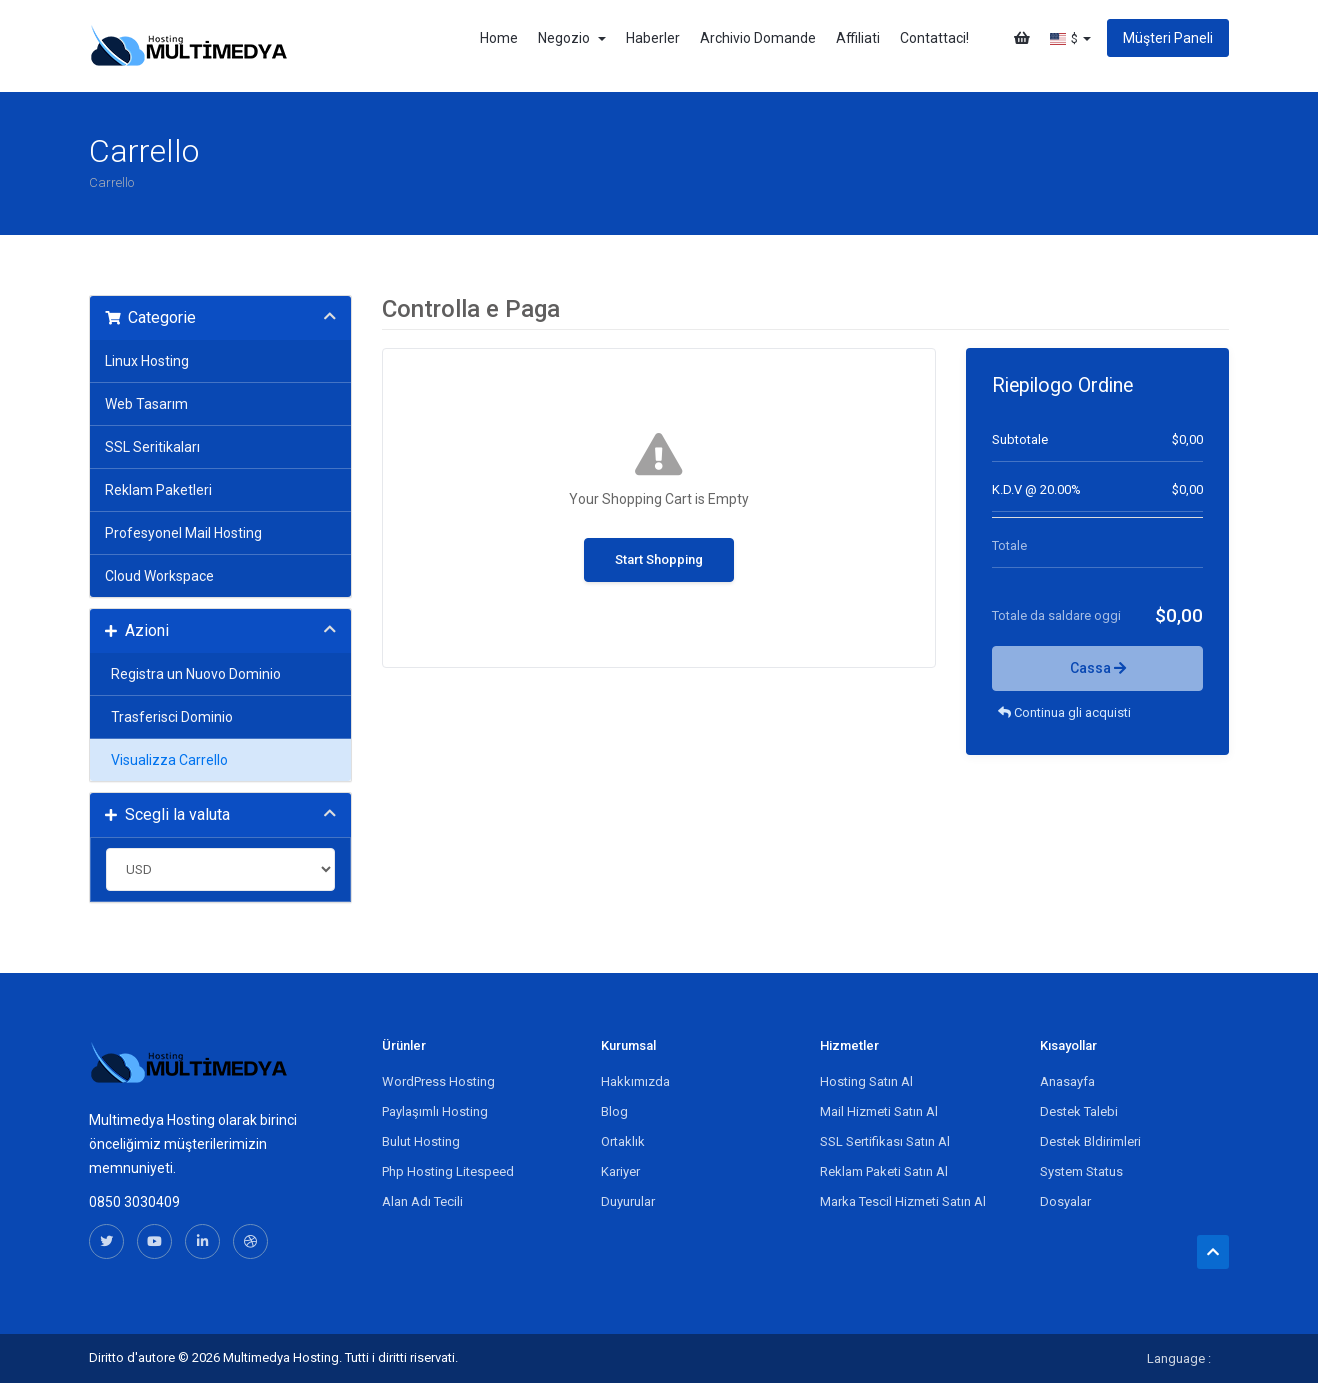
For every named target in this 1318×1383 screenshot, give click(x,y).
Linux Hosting (147, 361)
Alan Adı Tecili (422, 1201)
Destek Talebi (1079, 1111)
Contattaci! (934, 38)
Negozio (572, 38)
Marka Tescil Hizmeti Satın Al (903, 1201)
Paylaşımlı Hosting (435, 1111)
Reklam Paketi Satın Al (884, 1171)
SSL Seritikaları (152, 447)
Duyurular (628, 1201)
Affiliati (858, 38)
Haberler (653, 38)
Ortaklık (623, 1141)
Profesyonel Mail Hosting (183, 533)
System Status (1081, 1171)
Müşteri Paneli (1168, 38)
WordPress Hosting (438, 1081)
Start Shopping (659, 559)
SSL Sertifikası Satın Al (885, 1141)
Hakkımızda (635, 1081)
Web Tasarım (146, 404)
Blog (614, 1111)
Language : (1179, 1358)
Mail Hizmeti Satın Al (879, 1111)
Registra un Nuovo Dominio (193, 674)
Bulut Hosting (421, 1141)
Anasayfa (1067, 1081)
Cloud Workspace (159, 576)
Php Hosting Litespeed (448, 1171)
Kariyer (620, 1171)
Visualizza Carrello (166, 760)
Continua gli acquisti (1064, 712)
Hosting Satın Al (866, 1081)
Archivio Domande (758, 38)
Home (499, 38)
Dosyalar (1065, 1201)
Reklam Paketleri (158, 490)
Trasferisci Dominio (169, 717)
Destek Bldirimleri (1090, 1141)
